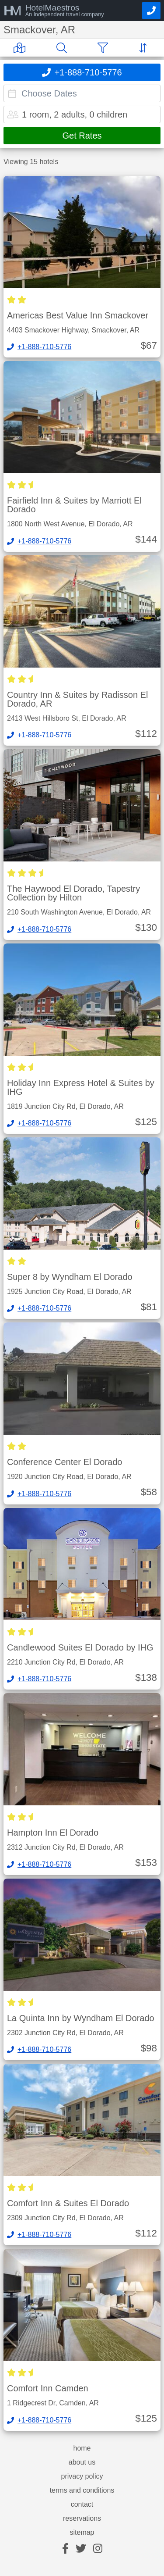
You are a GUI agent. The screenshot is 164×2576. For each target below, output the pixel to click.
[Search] (63, 48)
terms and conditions (82, 2490)
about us (82, 2462)
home (82, 2448)
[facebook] (65, 2549)
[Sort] (145, 48)
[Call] (151, 10)
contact (82, 2504)
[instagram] (97, 2549)
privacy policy (82, 2476)
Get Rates (81, 135)
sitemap (82, 2532)
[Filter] (104, 48)
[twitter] (81, 2549)
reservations (82, 2518)
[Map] (21, 48)
